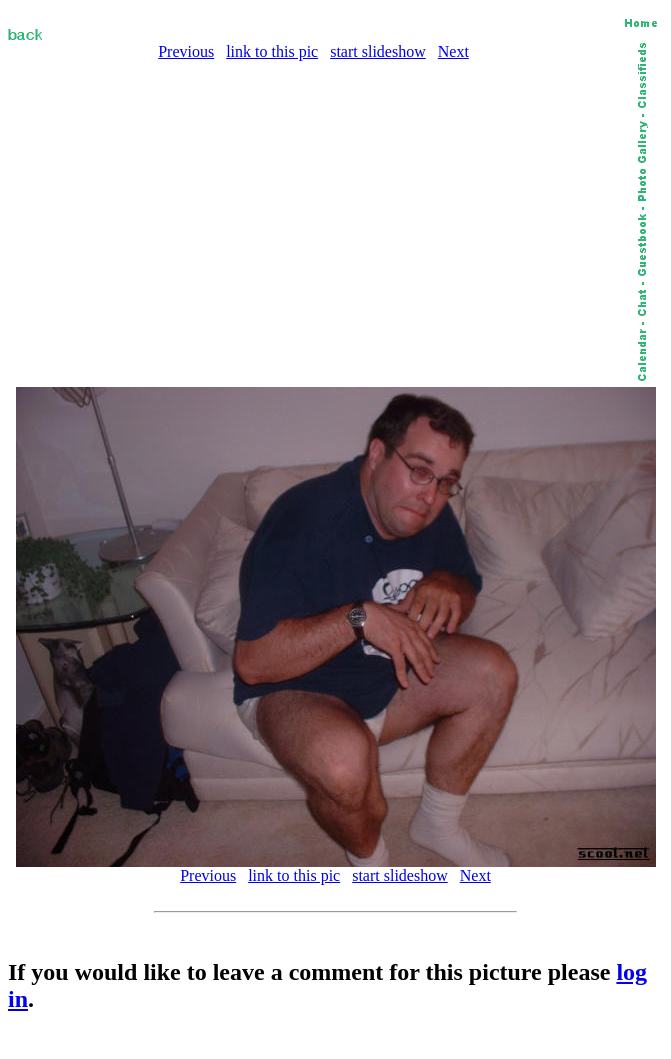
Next (453, 51)
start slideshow (378, 51)
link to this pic (272, 51)
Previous (186, 51)
